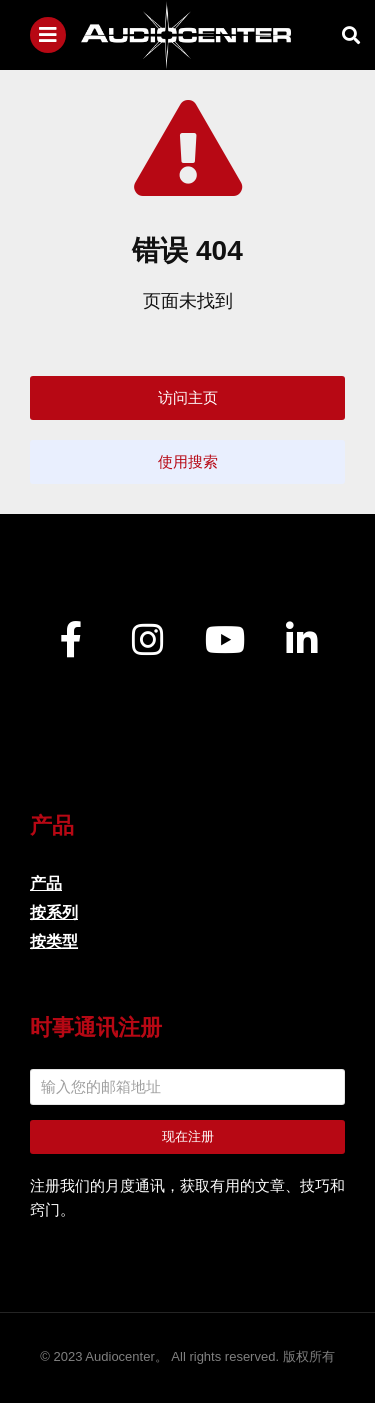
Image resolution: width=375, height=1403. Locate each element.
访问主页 (188, 397)
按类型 (54, 941)
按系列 (54, 912)
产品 (46, 883)
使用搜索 (188, 461)
